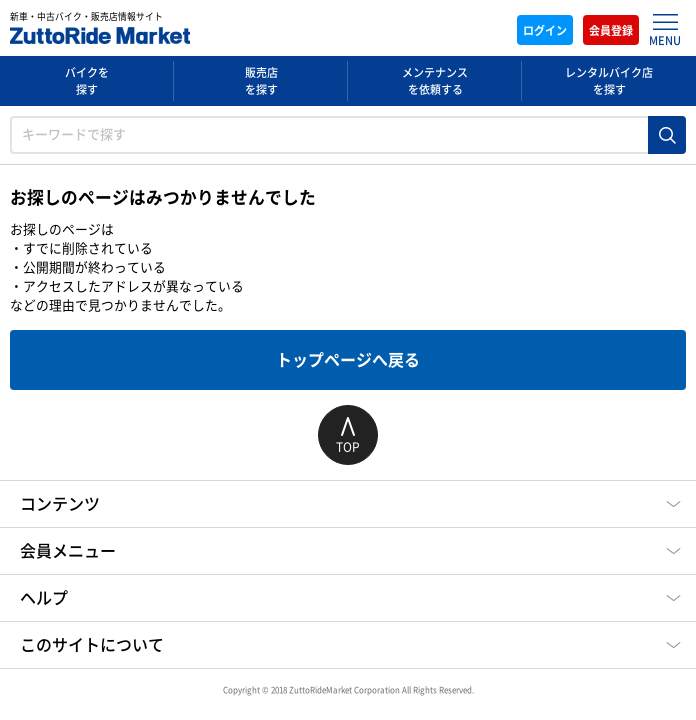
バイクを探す (87, 81)
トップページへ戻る (348, 360)
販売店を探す (261, 81)
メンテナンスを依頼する (435, 81)
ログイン (545, 30)
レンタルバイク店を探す (609, 81)
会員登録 (611, 30)
